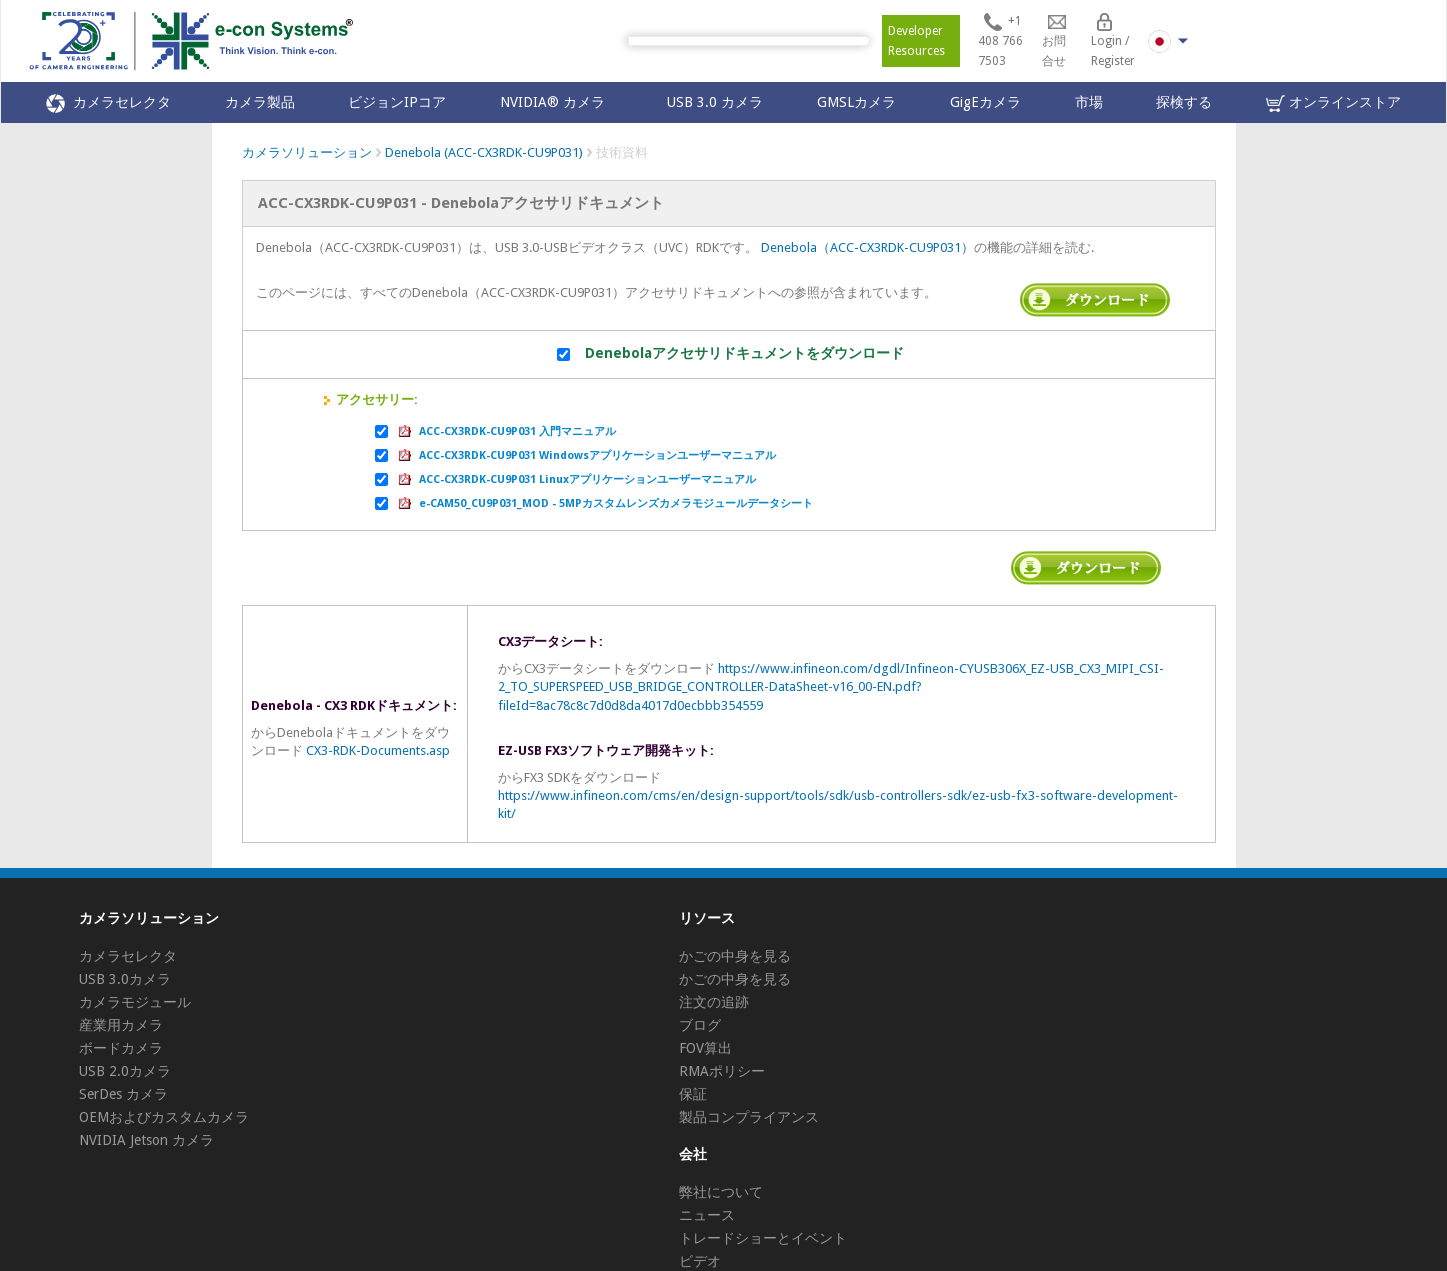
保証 (693, 1094)
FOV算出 (705, 1048)
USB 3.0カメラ (125, 979)
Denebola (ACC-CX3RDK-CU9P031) (484, 152)
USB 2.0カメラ (125, 1071)
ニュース (707, 1215)
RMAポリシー (722, 1071)
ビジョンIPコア (397, 102)
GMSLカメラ (856, 102)
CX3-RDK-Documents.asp (378, 750)
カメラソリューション (307, 152)
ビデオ (700, 1261)
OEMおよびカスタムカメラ (164, 1117)
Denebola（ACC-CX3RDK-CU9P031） (867, 247)
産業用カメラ (121, 1025)
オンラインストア (1333, 103)
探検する (1184, 102)
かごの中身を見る (735, 956)
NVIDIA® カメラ (556, 102)
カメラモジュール (135, 1002)
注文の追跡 (714, 1002)
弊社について (721, 1192)
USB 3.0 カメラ (715, 102)
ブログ (700, 1025)
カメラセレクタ (108, 103)
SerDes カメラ (123, 1094)
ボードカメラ (121, 1048)
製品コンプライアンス (749, 1117)
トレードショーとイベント (763, 1238)
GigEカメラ (985, 102)
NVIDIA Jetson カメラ (146, 1140)
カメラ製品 (260, 102)
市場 (1089, 102)
